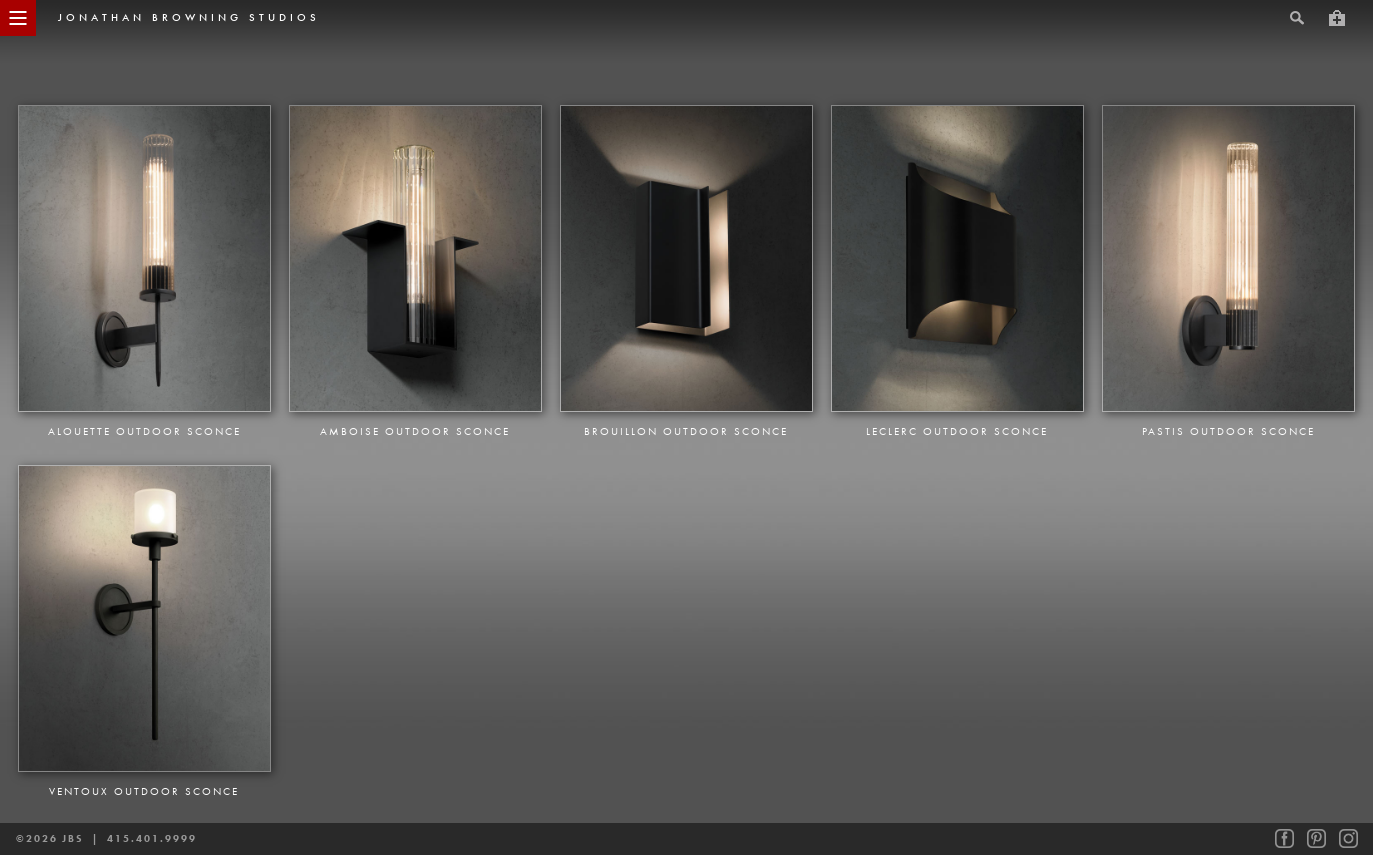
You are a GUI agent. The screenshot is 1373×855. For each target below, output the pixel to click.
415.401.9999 (152, 838)
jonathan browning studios (189, 17)
